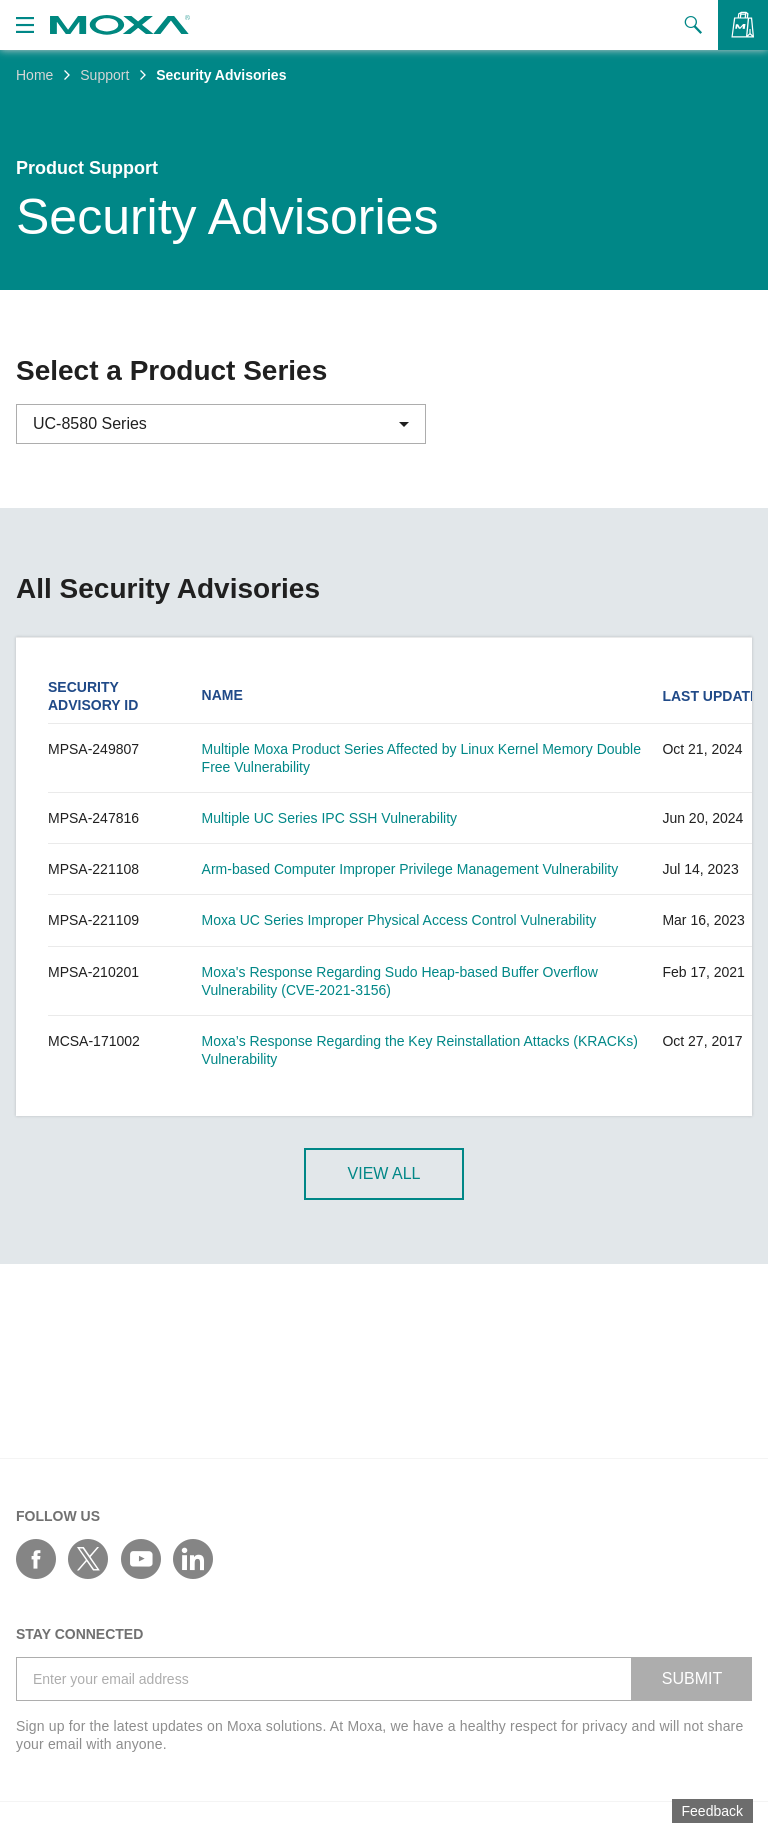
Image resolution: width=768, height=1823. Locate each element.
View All (384, 1173)
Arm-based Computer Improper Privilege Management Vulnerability (410, 869)
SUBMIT (692, 1678)
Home (34, 75)
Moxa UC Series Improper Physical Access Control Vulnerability (399, 920)
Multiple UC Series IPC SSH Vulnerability (329, 818)
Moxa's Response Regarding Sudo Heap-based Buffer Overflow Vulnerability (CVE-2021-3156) (400, 981)
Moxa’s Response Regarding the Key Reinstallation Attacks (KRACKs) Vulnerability (420, 1050)
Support (104, 75)
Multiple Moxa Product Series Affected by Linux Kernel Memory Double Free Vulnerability (421, 758)
